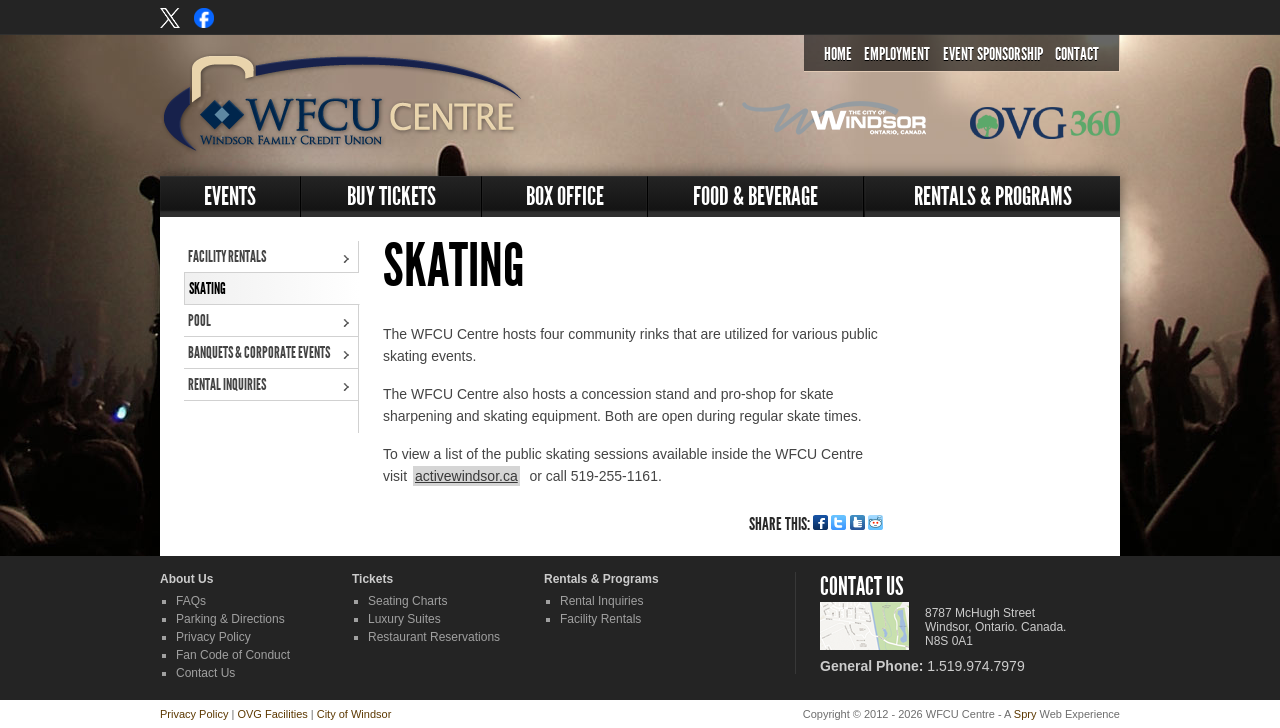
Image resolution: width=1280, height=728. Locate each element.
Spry (1025, 714)
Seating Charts (407, 601)
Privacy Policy (213, 637)
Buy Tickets (391, 196)
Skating (207, 288)
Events (230, 196)
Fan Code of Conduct (233, 655)
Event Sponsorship (993, 54)
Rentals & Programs (993, 196)
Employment (897, 54)
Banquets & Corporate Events (259, 352)
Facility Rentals (227, 256)
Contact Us (205, 673)
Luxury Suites (404, 619)
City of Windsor (354, 714)
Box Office (565, 196)
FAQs (191, 601)
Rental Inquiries (227, 384)
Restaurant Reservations (434, 637)
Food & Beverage (755, 196)
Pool (199, 320)
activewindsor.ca (466, 476)
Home (838, 54)
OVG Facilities (272, 714)
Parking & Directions (230, 619)
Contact (1077, 54)
